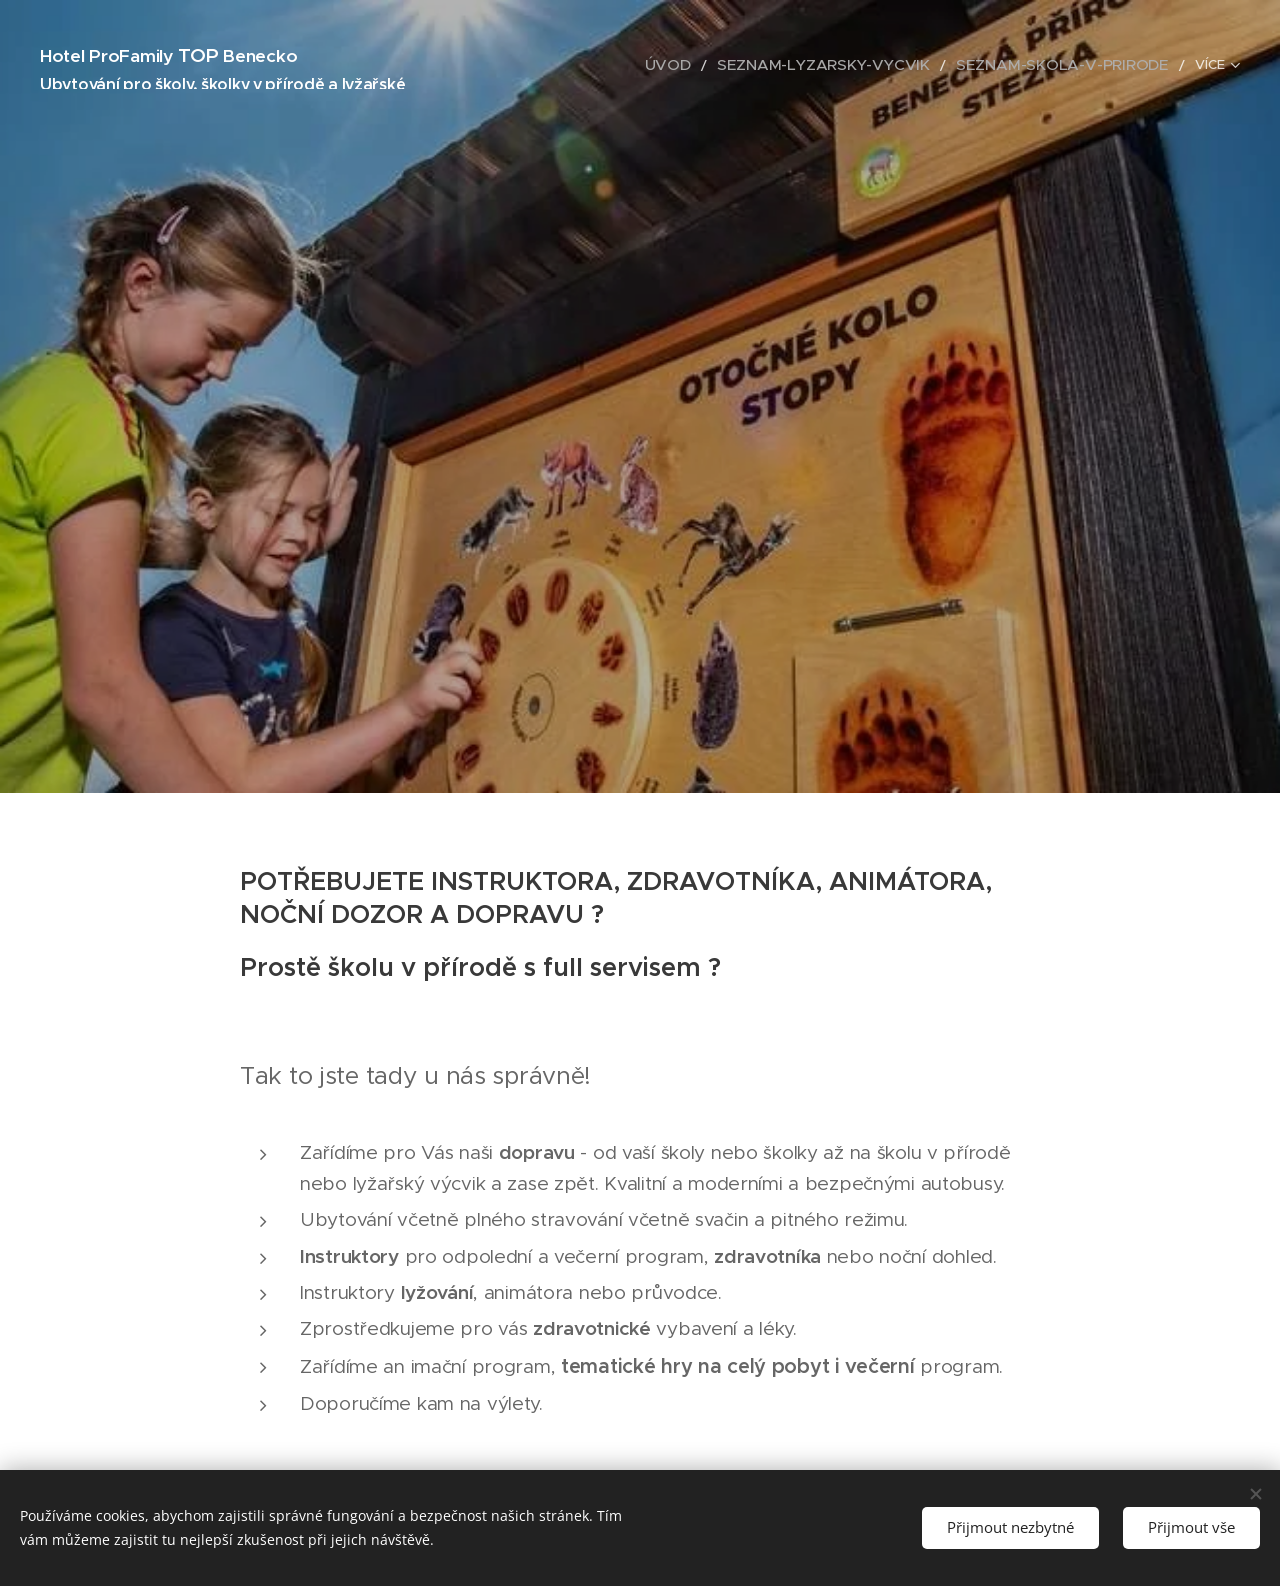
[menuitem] (734, 65)
